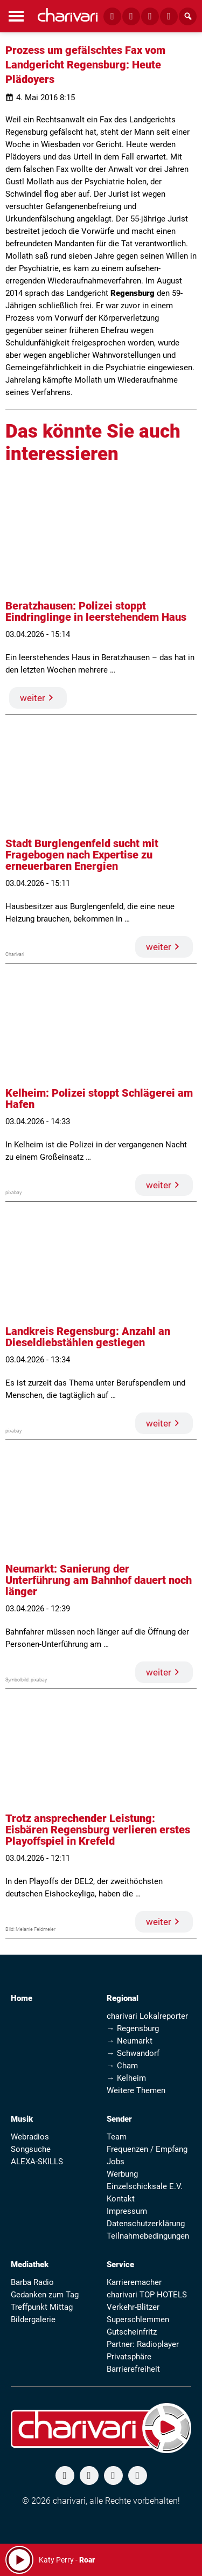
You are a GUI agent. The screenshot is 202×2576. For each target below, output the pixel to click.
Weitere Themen (136, 2090)
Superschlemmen (138, 2319)
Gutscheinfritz (132, 2332)
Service (120, 2264)
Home (21, 1998)
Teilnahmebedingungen (148, 2236)
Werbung (122, 2174)
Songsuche (31, 2149)
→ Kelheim (126, 2078)
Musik (22, 2119)
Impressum (127, 2211)
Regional (122, 1998)
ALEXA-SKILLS (37, 2161)
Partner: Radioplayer (143, 2344)
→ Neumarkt (129, 2041)
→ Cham (122, 2066)
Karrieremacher (134, 2282)
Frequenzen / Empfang (147, 2149)
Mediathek (29, 2264)
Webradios (30, 2137)
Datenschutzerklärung (146, 2223)
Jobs (115, 2161)
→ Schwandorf (133, 2053)
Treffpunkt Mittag (42, 2307)
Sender (119, 2119)
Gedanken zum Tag (45, 2295)
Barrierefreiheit (133, 2369)
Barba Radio (32, 2282)
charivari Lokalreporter (147, 2016)
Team (117, 2137)
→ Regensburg (133, 2028)
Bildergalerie (33, 2319)
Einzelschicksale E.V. (145, 2186)
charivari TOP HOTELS (147, 2295)
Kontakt (121, 2199)
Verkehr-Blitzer (133, 2307)
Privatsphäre (129, 2357)
